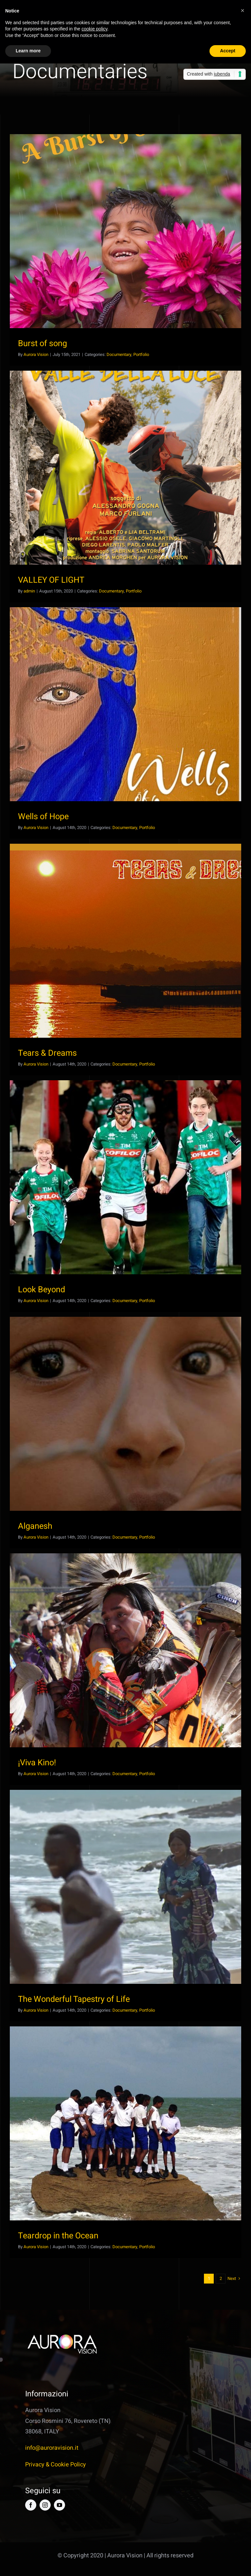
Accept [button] (227, 50)
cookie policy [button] (94, 28)
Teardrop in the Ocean (58, 2236)
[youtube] (59, 2505)
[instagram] (45, 2505)
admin (29, 591)
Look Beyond (41, 1289)
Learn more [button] (28, 50)
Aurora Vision (36, 354)
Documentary (119, 354)
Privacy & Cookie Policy (55, 2464)
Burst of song (42, 343)
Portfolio (141, 354)
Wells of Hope (43, 816)
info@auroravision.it (51, 2448)
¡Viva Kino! (37, 1762)
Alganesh (35, 1526)
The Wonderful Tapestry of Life (74, 1999)
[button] (242, 10)
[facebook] (30, 2505)
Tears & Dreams (47, 1053)
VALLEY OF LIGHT (51, 580)
